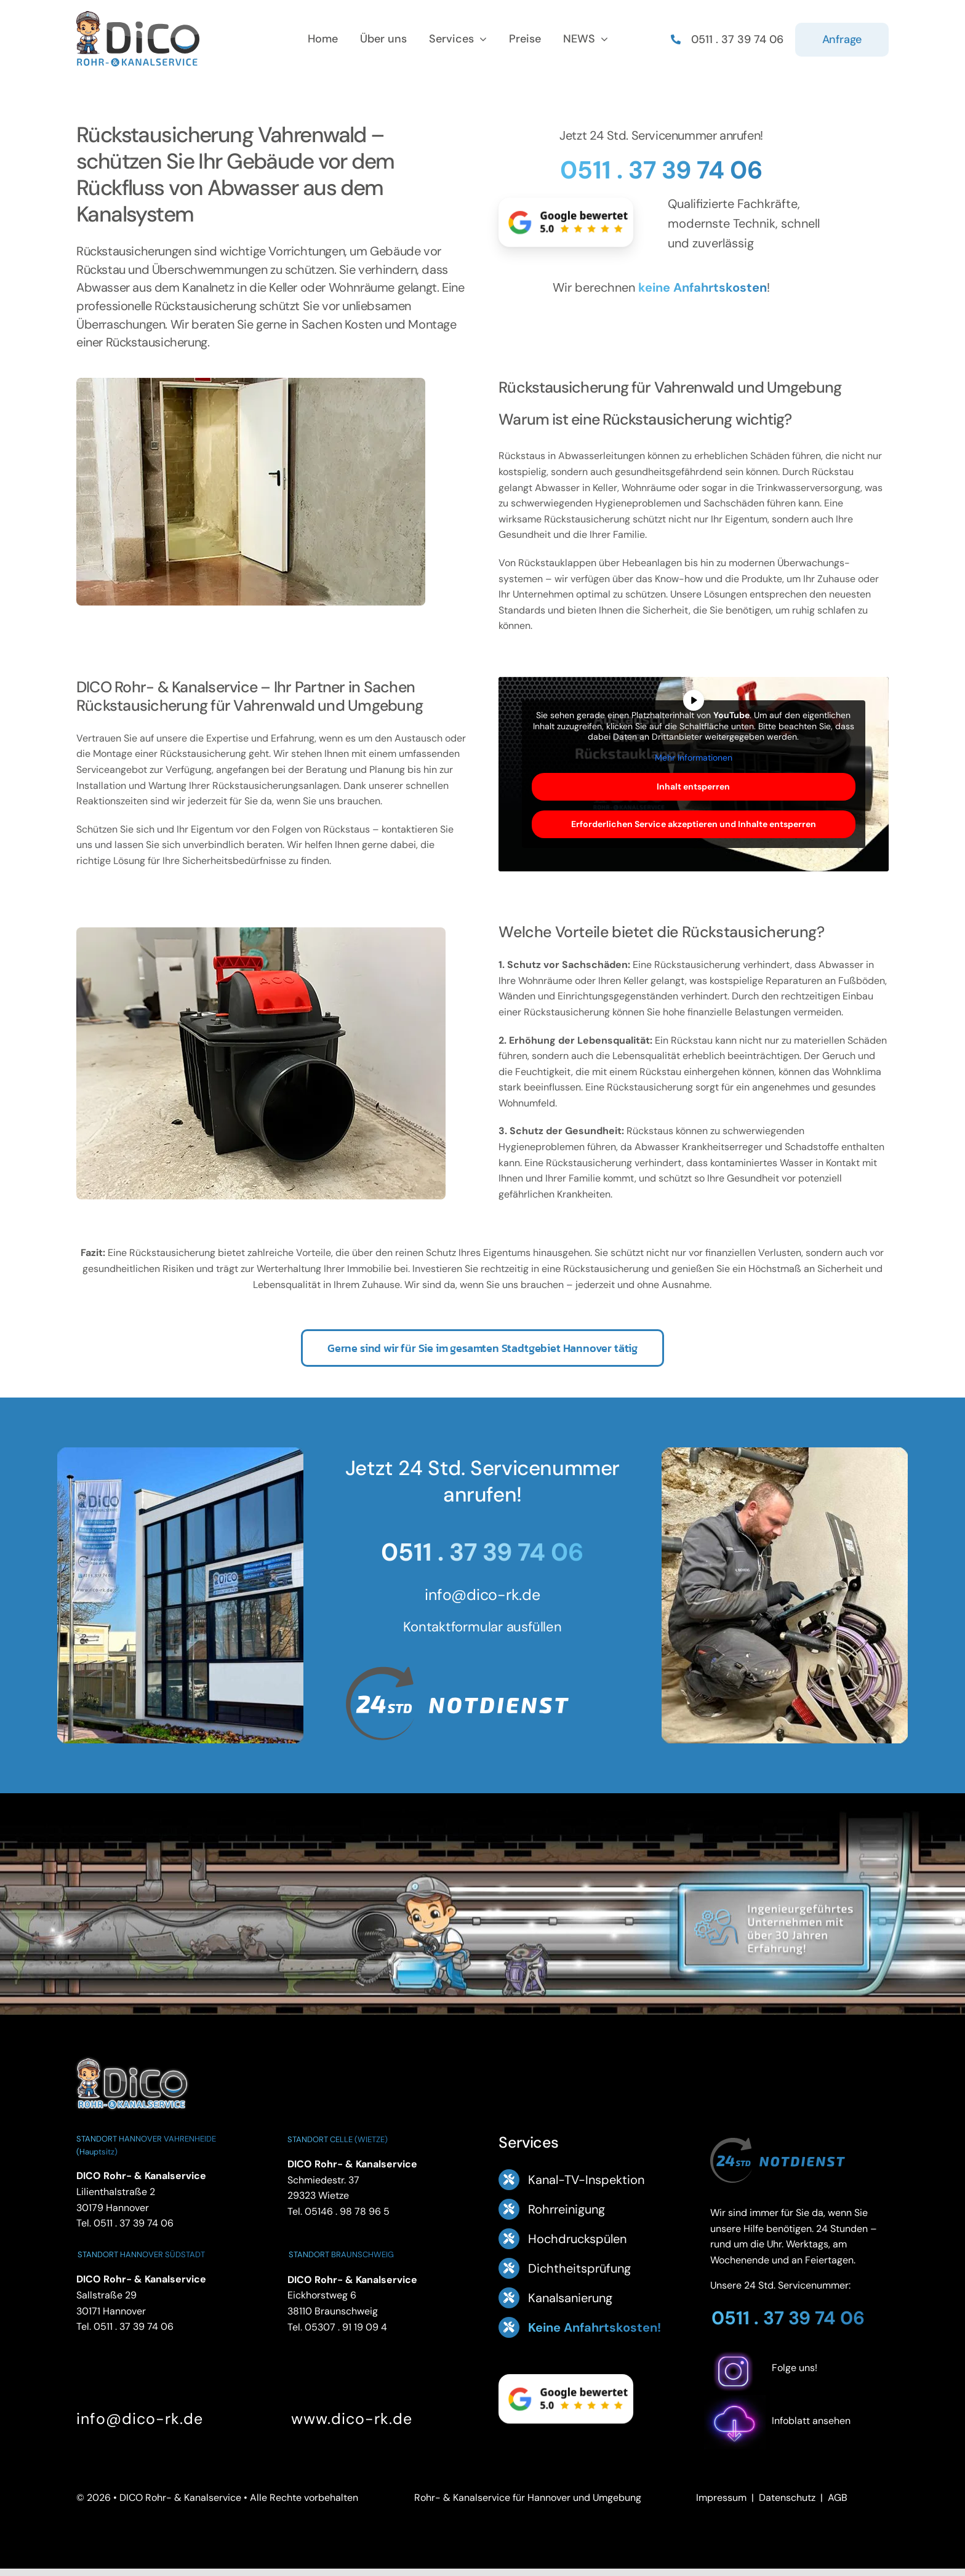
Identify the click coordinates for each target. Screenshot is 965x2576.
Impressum (721, 2497)
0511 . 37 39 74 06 (661, 170)
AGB (837, 2497)
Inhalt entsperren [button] (694, 786)
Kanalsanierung (570, 2298)
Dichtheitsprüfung (579, 2268)
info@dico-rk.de (482, 1595)
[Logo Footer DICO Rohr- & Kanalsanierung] (137, 15)
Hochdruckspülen (577, 2239)
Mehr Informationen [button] (693, 757)
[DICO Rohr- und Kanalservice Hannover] (131, 2056)
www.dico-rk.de (351, 2419)
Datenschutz (787, 2497)
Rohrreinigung (566, 2209)
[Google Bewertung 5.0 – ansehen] (566, 222)
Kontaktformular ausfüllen (482, 1627)
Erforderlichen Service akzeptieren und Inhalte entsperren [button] (693, 824)
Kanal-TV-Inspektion (586, 2180)
